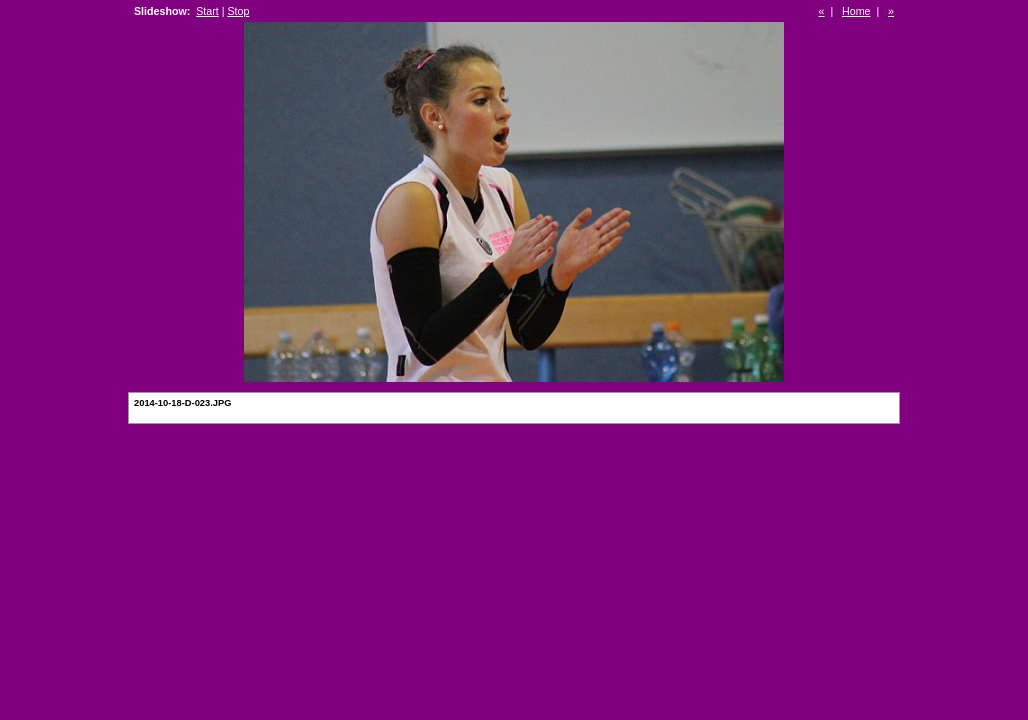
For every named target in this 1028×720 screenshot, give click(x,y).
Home (856, 11)
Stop (238, 11)
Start (207, 11)
